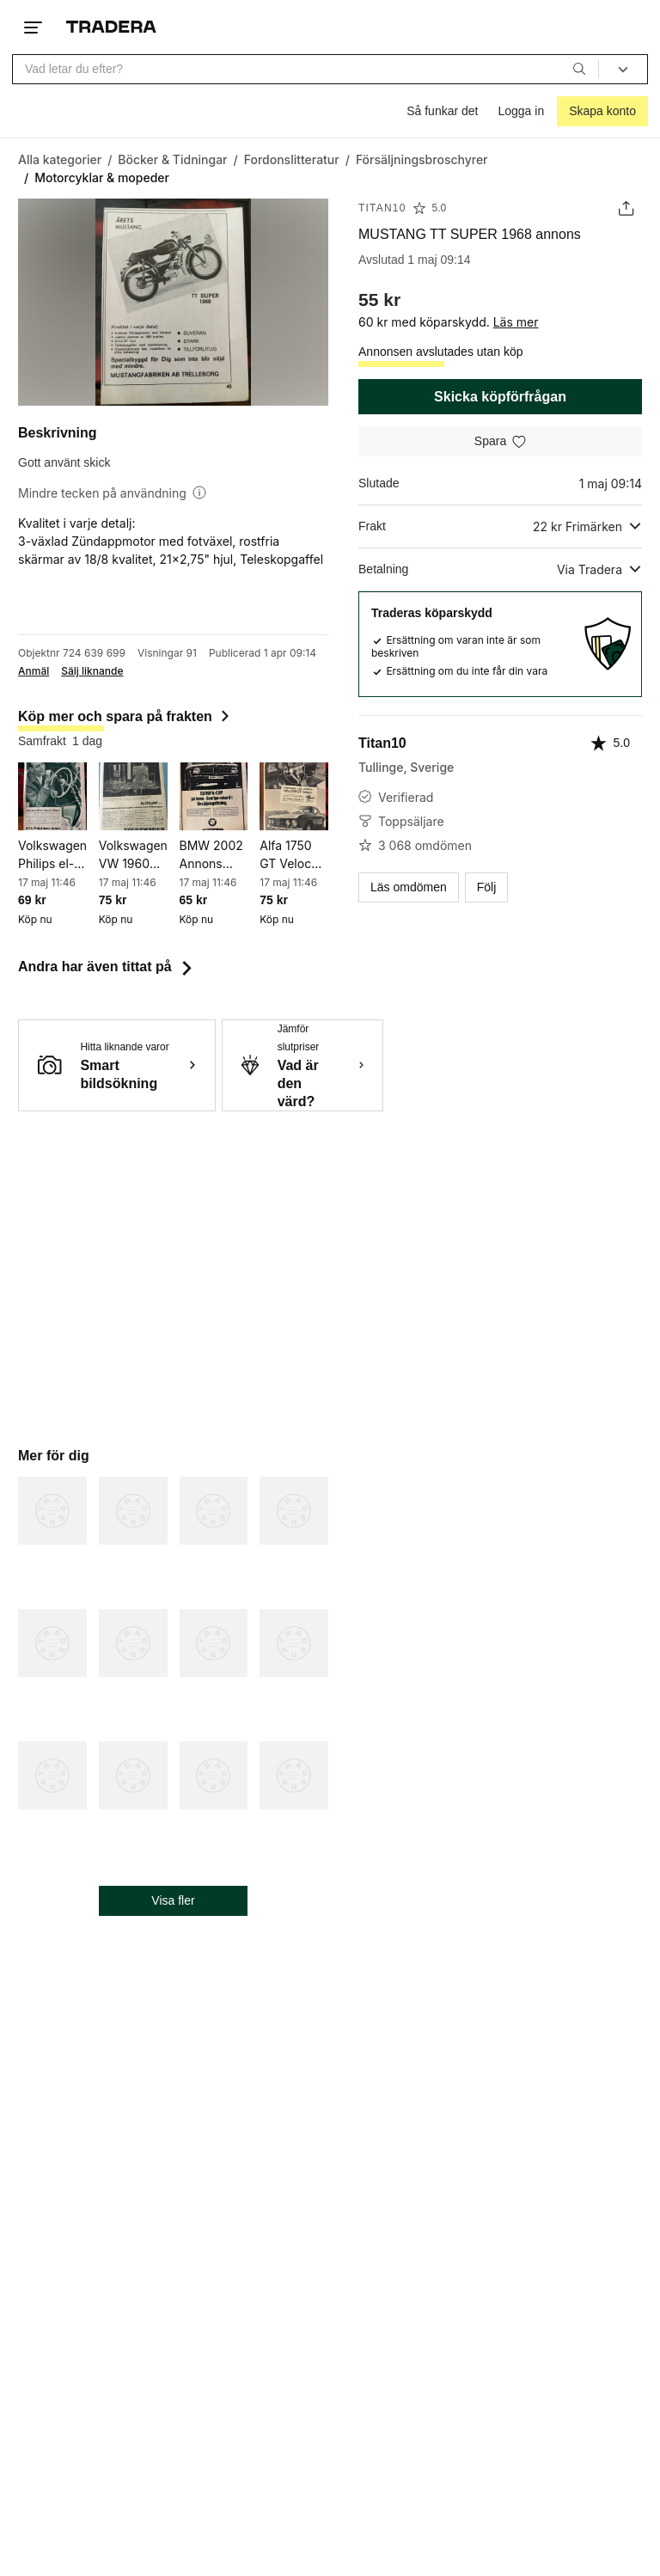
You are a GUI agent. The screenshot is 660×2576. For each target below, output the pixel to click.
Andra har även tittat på (107, 966)
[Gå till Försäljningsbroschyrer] (422, 159)
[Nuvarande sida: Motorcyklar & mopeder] (101, 177)
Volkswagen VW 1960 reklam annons (133, 855)
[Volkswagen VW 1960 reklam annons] (133, 796)
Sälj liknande (92, 671)
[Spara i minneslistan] (500, 441)
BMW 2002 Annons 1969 (211, 855)
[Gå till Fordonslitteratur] (291, 159)
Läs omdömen (408, 887)
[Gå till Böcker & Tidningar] (172, 159)
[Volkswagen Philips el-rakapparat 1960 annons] (52, 796)
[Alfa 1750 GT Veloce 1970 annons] (294, 796)
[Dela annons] (626, 208)
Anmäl (33, 671)
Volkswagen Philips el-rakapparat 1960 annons (52, 855)
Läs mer (516, 322)
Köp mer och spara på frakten (125, 716)
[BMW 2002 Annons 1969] (214, 796)
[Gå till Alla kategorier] (59, 159)
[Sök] (579, 68)
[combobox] (305, 69)
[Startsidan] (111, 27)
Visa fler (172, 1900)
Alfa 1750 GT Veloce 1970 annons (289, 855)
